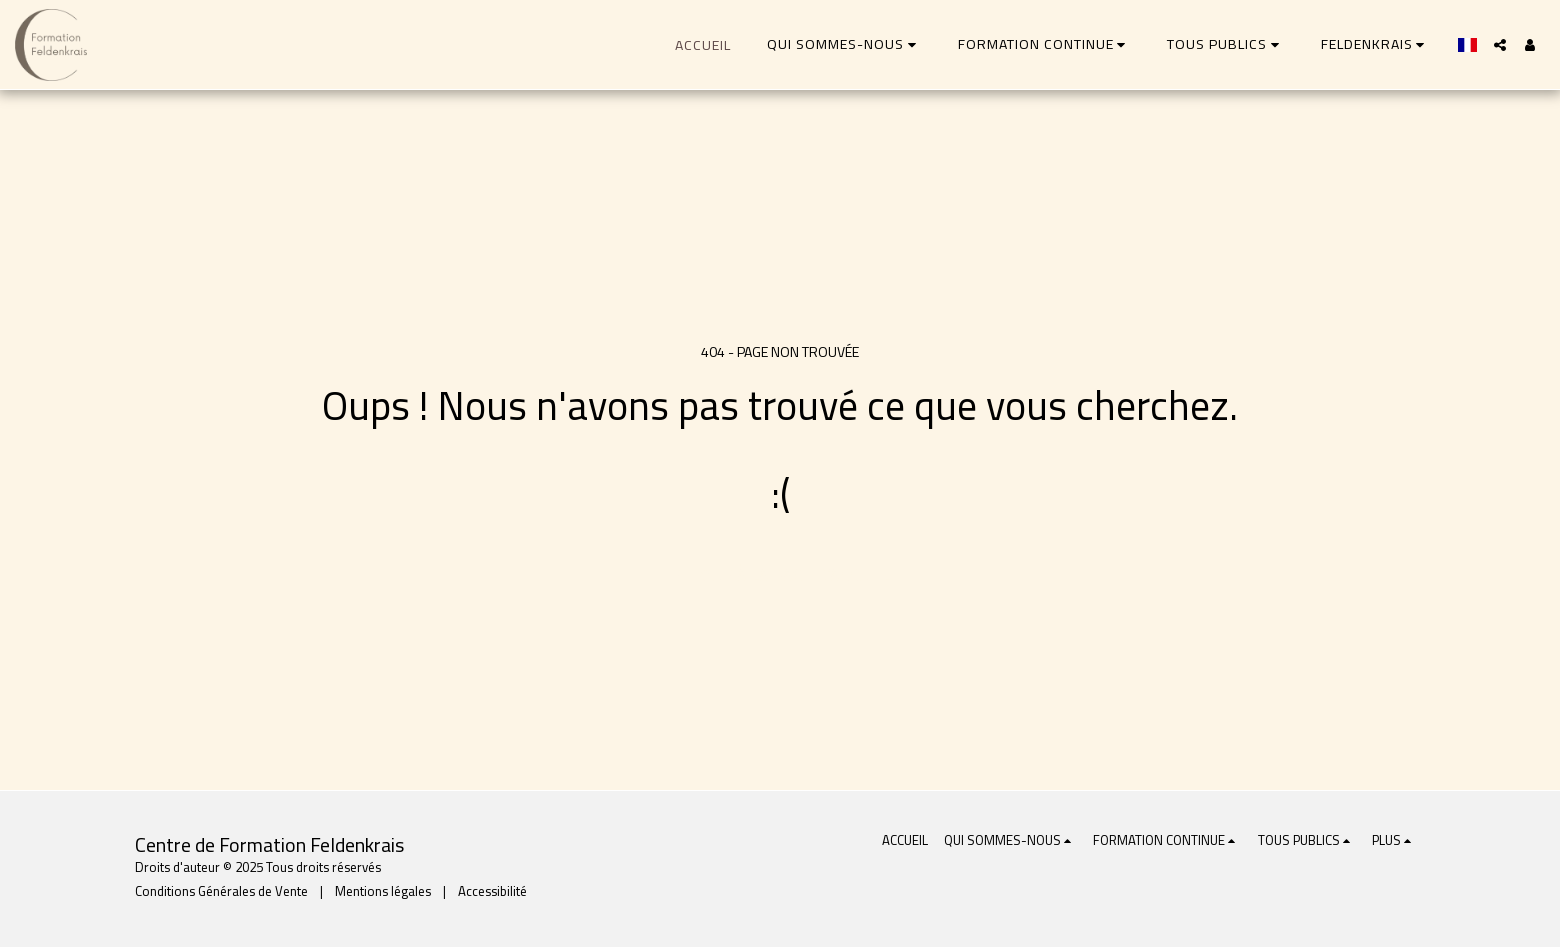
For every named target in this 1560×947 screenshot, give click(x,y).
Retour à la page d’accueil (780, 575)
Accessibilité (492, 891)
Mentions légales (383, 891)
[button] (844, 44)
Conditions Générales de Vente (221, 891)
